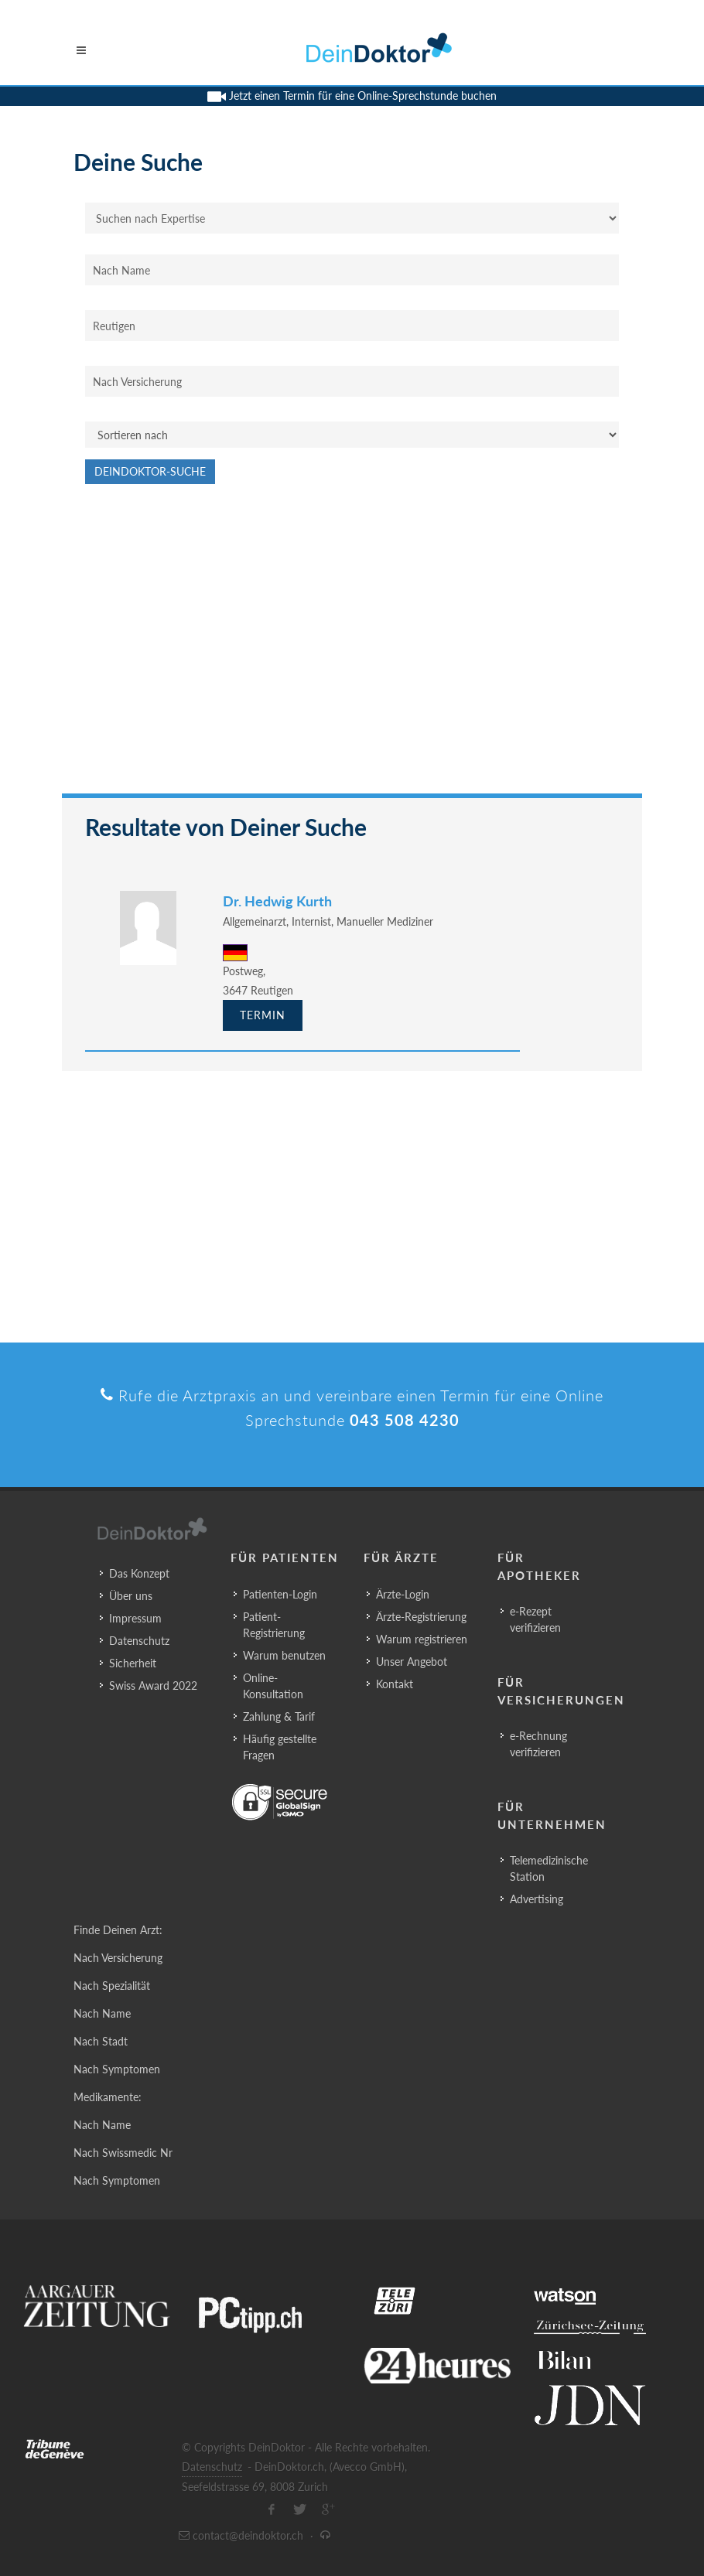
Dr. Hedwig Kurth (277, 900)
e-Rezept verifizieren (535, 1619)
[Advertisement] (352, 646)
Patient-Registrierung (274, 1624)
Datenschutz (139, 1640)
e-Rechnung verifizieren (538, 1744)
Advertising (536, 1899)
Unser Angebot (411, 1661)
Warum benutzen (284, 1655)
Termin (262, 1015)
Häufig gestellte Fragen (279, 1747)
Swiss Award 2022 (153, 1685)
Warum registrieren (421, 1639)
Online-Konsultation (273, 1686)
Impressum (135, 1618)
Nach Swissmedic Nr (123, 2152)
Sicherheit (132, 1663)
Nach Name (102, 2013)
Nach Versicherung (117, 1957)
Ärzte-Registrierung (421, 1616)
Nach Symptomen (116, 2069)
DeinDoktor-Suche (150, 471)
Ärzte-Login (402, 1594)
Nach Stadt (100, 2041)
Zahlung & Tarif (279, 1716)
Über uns (130, 1595)
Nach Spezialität (111, 1985)
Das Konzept (139, 1573)
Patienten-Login (280, 1594)
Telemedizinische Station (549, 1868)
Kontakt (394, 1684)
